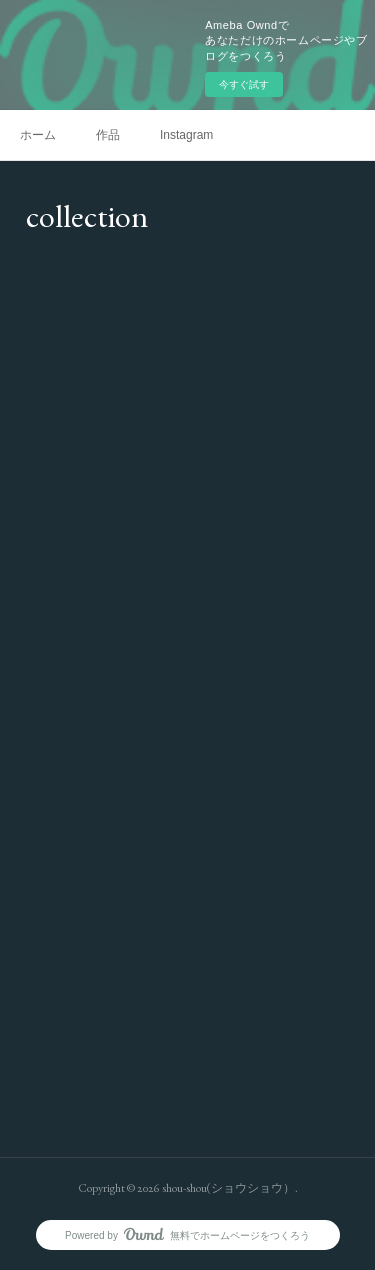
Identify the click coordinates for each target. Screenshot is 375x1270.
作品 (108, 135)
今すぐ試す (244, 84)
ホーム (38, 135)
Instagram (186, 135)
